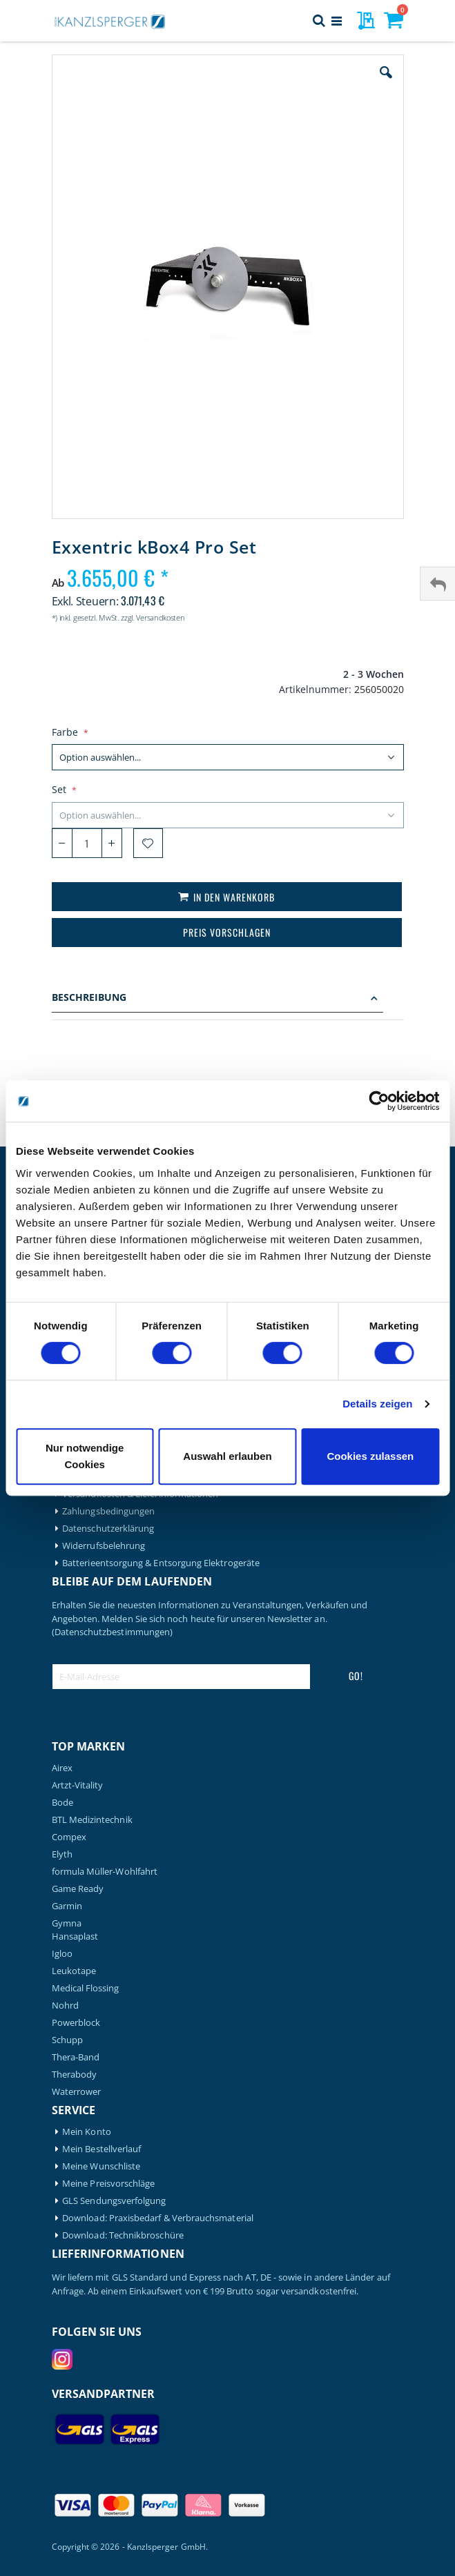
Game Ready (78, 1888)
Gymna (66, 1923)
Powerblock (76, 2022)
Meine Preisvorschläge (108, 2183)
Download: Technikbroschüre (123, 2235)
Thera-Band (76, 2057)
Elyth (62, 1854)
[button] (386, 82)
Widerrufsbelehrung (103, 1545)
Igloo (62, 1953)
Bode (62, 1802)
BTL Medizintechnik (92, 1819)
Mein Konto (86, 2131)
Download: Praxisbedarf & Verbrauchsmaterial (157, 2218)
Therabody (74, 2074)
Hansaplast (75, 1936)
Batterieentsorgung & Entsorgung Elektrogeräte (161, 1563)
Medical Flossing (85, 1988)
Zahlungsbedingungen (108, 1511)
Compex (69, 1837)
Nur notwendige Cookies (85, 1456)
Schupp (67, 2040)
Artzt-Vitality (78, 1785)
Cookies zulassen (370, 1456)
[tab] (228, 998)
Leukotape (74, 1971)
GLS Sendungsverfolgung (114, 2200)
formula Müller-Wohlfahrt (105, 1871)
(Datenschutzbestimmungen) (112, 1632)
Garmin (67, 1906)
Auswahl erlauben (227, 1456)
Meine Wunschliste (101, 2166)
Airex (62, 1768)
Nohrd (65, 2005)
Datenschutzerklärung (108, 1528)
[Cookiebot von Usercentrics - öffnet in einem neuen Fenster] (378, 1101)
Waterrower (76, 2091)
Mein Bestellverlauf (101, 2149)
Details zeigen (377, 1403)
